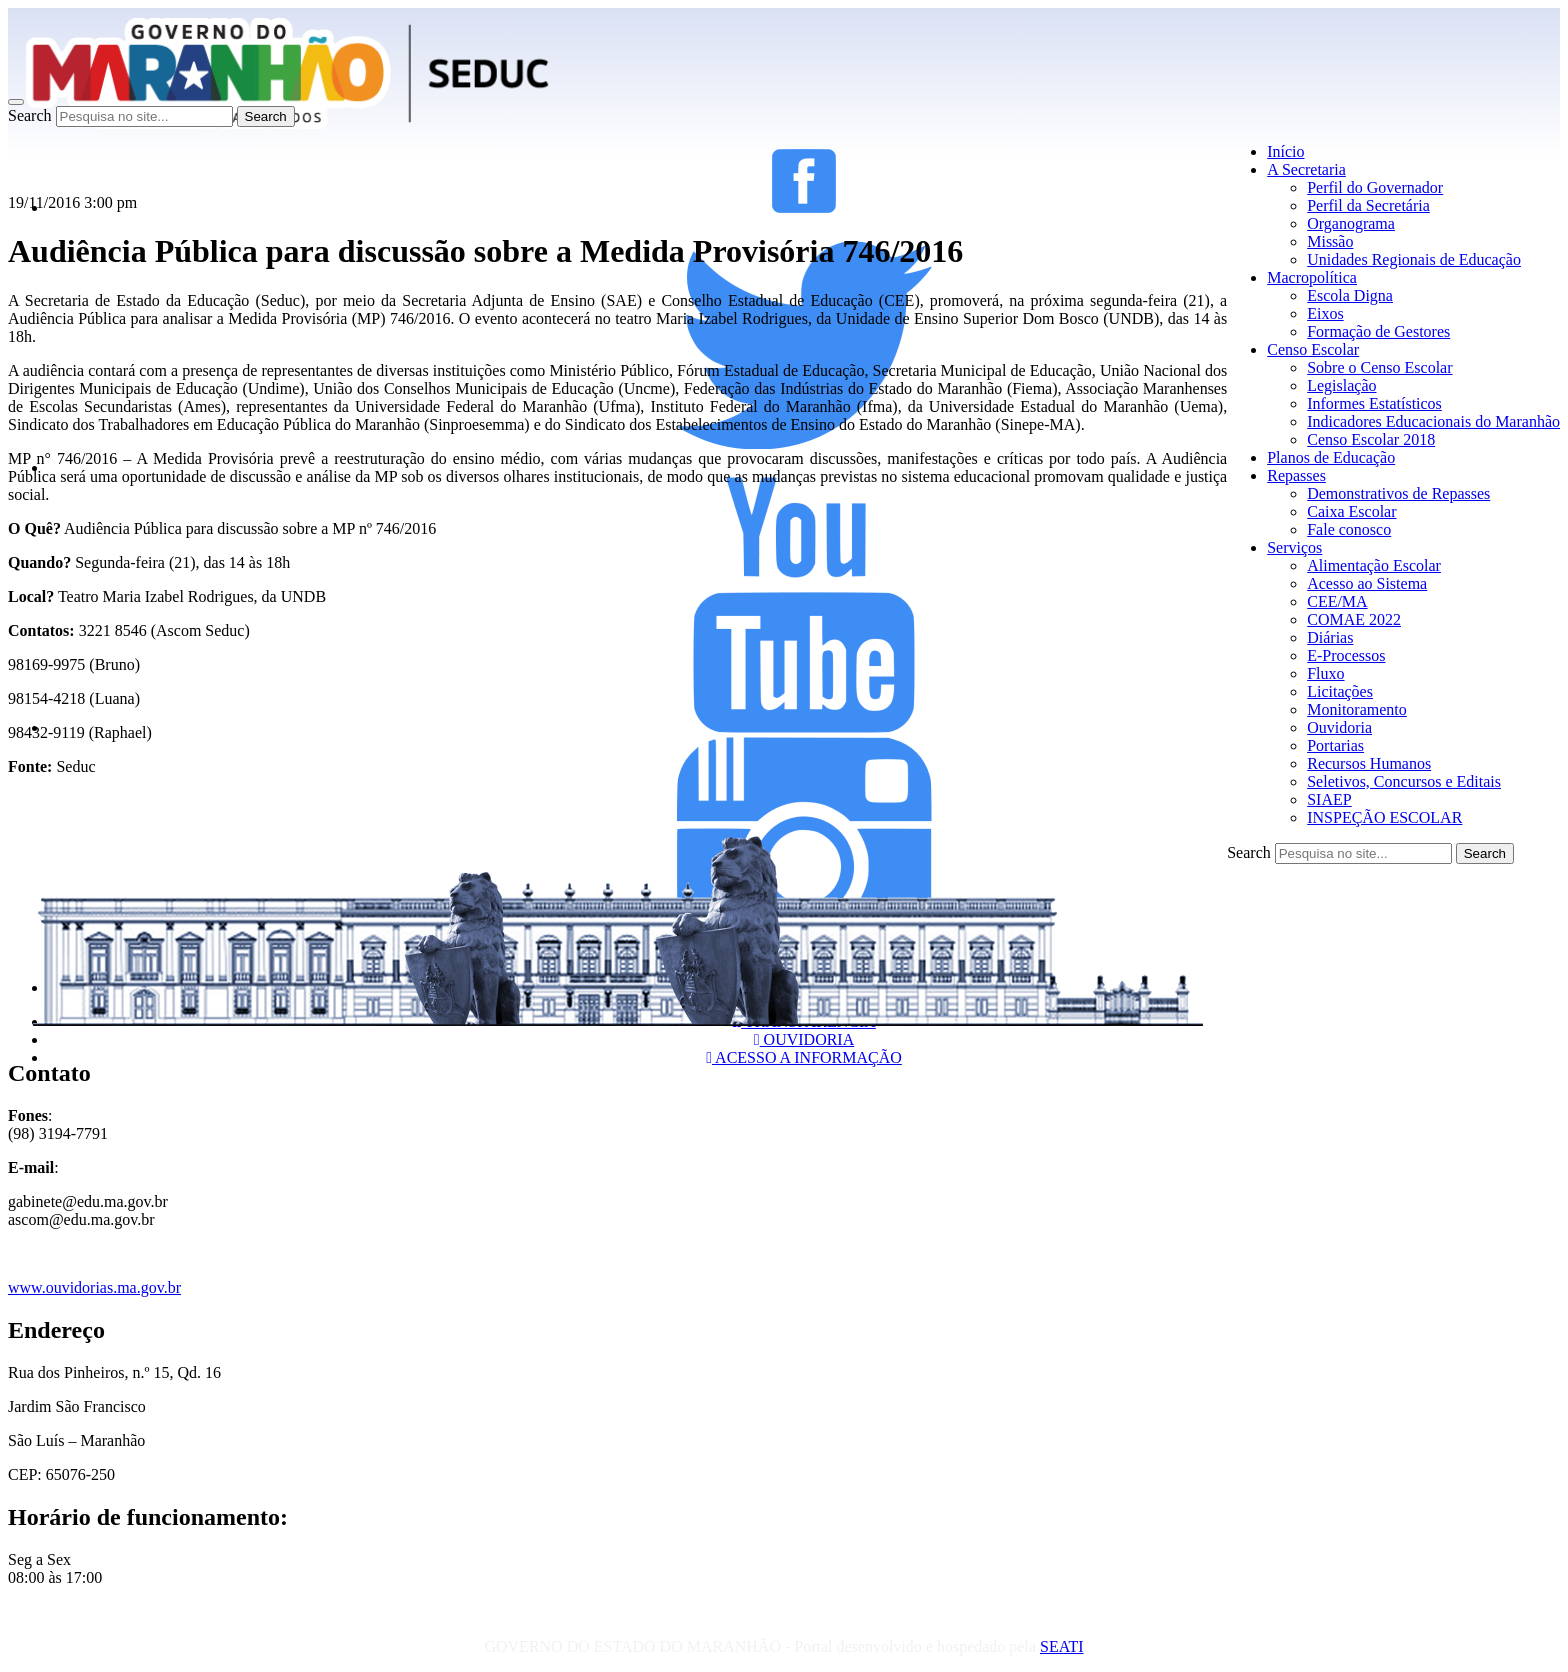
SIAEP (1329, 799)
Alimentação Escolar (1374, 565)
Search (30, 115)
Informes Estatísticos (1374, 403)
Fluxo (1325, 673)
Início (1285, 151)
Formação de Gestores (1378, 331)
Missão (1330, 241)
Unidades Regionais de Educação (1414, 259)
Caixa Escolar (1351, 511)
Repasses (1296, 475)
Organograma (1351, 223)
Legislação (1341, 385)
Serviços (1294, 547)
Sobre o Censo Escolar (1379, 367)
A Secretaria (1306, 169)
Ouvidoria (1339, 727)
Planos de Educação (1331, 457)
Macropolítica (1312, 277)
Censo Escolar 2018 (1371, 439)
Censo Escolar (1313, 349)
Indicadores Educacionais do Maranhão (1433, 421)
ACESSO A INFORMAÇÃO (804, 1057)
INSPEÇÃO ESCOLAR (1384, 817)
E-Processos (1346, 655)
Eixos (1325, 313)
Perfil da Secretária (1368, 205)
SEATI (1062, 1646)
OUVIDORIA (804, 1039)
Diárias (1330, 637)
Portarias (1335, 745)
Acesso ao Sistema (1367, 583)
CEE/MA (1337, 601)
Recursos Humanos (1369, 763)
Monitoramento (1357, 709)
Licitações (1340, 691)
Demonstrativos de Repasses (1398, 493)
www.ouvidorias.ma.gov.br (94, 1287)
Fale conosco (1349, 529)
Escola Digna (1350, 295)
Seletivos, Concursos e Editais (1404, 781)
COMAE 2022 (1354, 619)
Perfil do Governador (1375, 187)
